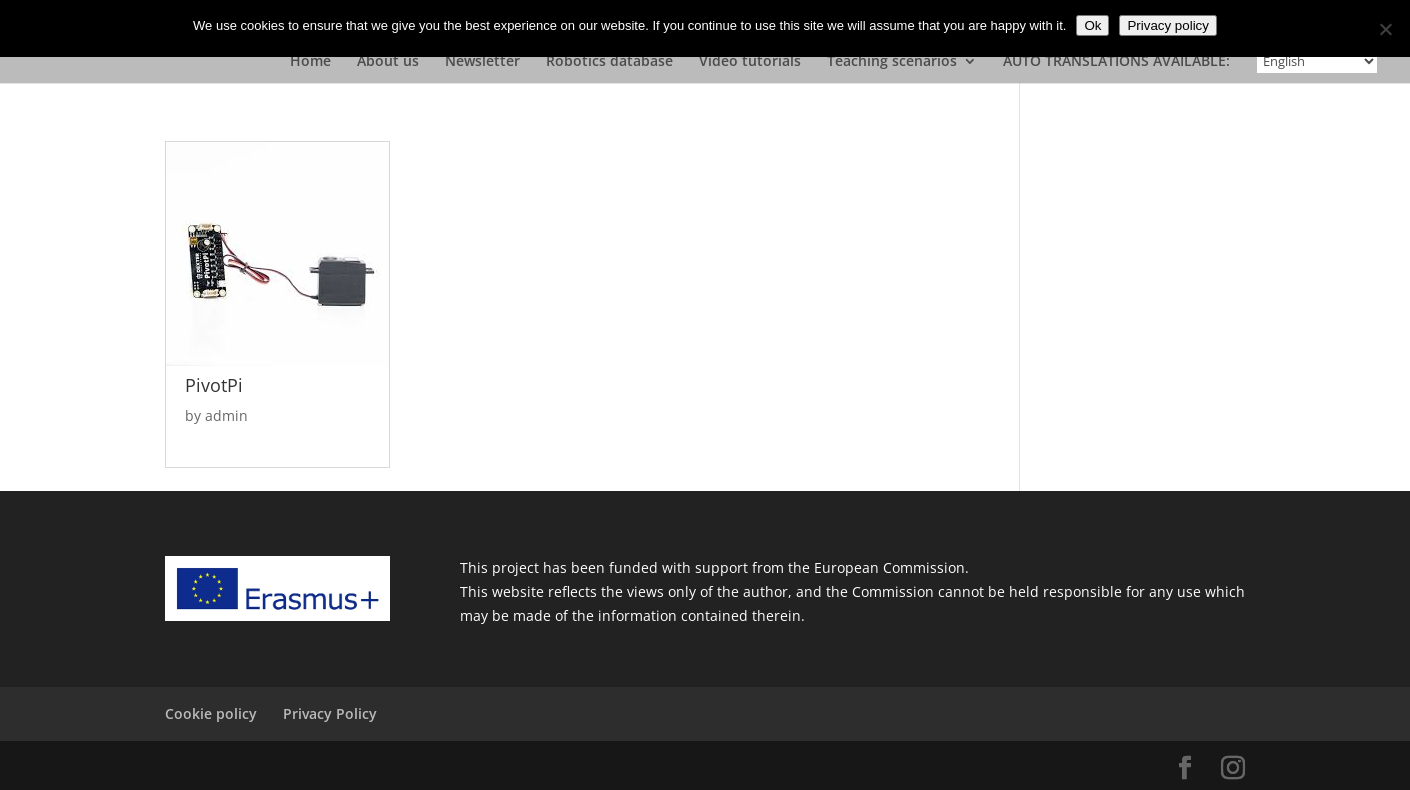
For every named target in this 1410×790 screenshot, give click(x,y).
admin (226, 415)
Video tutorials (750, 62)
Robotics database (609, 62)
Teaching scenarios (892, 62)
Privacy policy (1167, 25)
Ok (1092, 25)
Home (310, 62)
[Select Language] (1317, 61)
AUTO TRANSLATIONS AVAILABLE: (1116, 62)
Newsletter (482, 62)
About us (388, 62)
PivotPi (214, 385)
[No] (1385, 29)
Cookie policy (211, 713)
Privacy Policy (330, 713)
